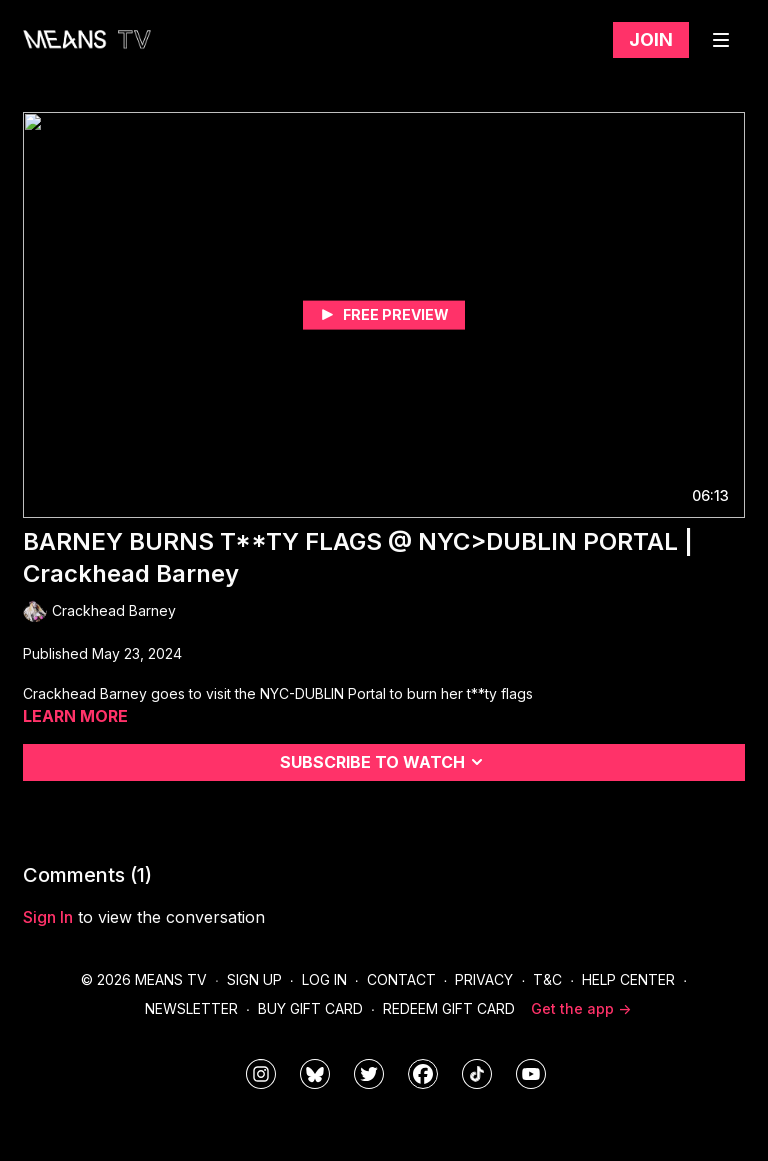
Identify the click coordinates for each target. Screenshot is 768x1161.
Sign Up (254, 979)
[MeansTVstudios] (315, 1074)
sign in (48, 917)
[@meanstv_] (477, 1074)
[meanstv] (423, 1074)
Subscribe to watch (384, 762)
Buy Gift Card (310, 1008)
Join (651, 39)
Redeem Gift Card (449, 1008)
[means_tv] (261, 1074)
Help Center (628, 979)
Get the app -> (581, 1008)
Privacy (484, 979)
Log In (324, 979)
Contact (401, 979)
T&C (547, 979)
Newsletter (191, 1008)
